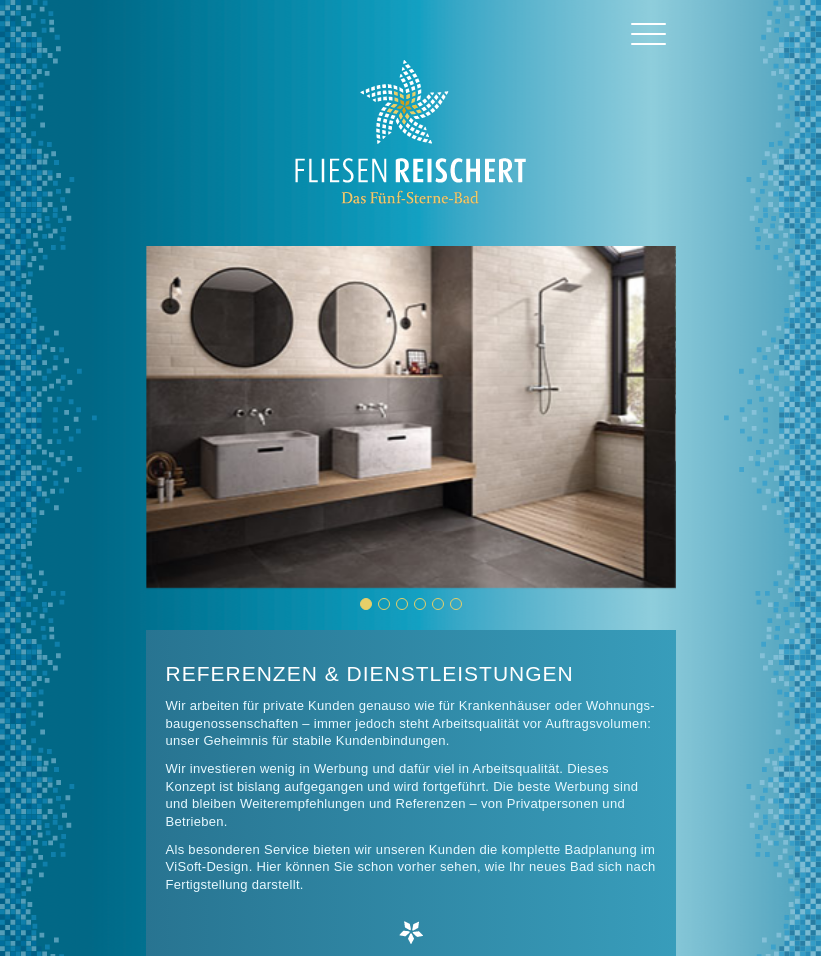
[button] (366, 604)
